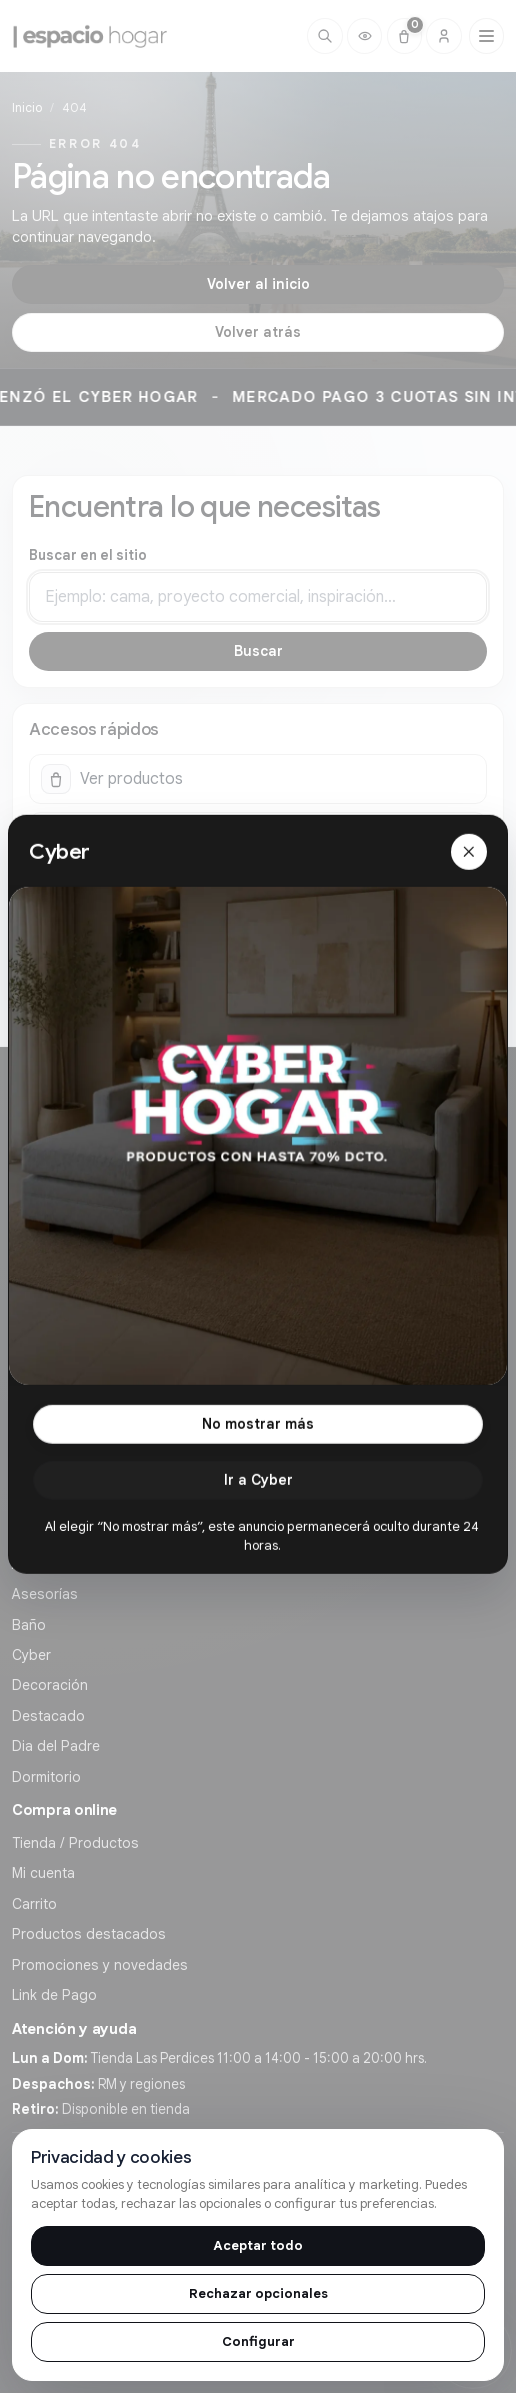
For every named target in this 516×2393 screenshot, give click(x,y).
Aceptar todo (258, 2245)
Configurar (258, 2341)
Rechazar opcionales (258, 2293)
